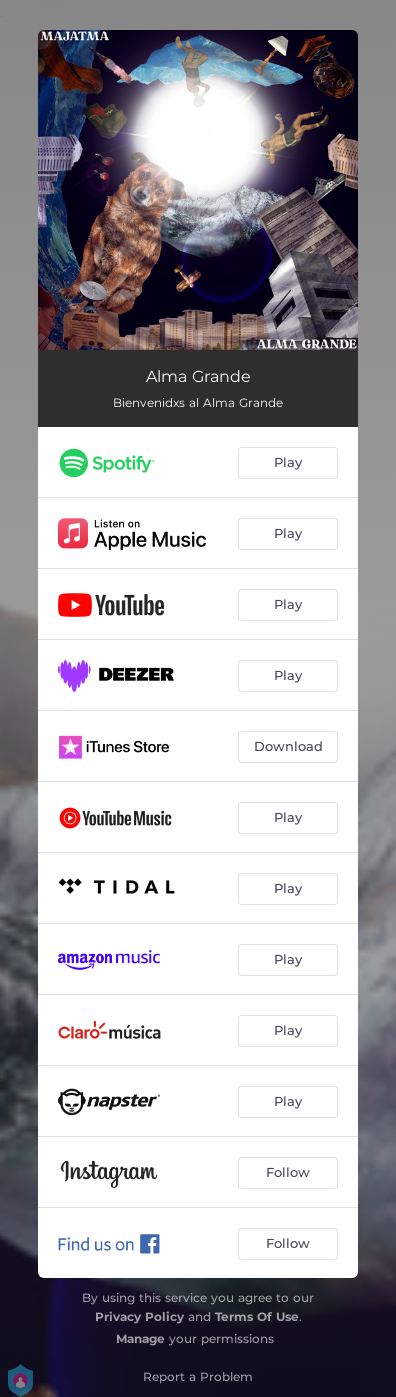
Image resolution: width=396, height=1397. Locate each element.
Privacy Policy (139, 1316)
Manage (140, 1338)
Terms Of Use (257, 1316)
